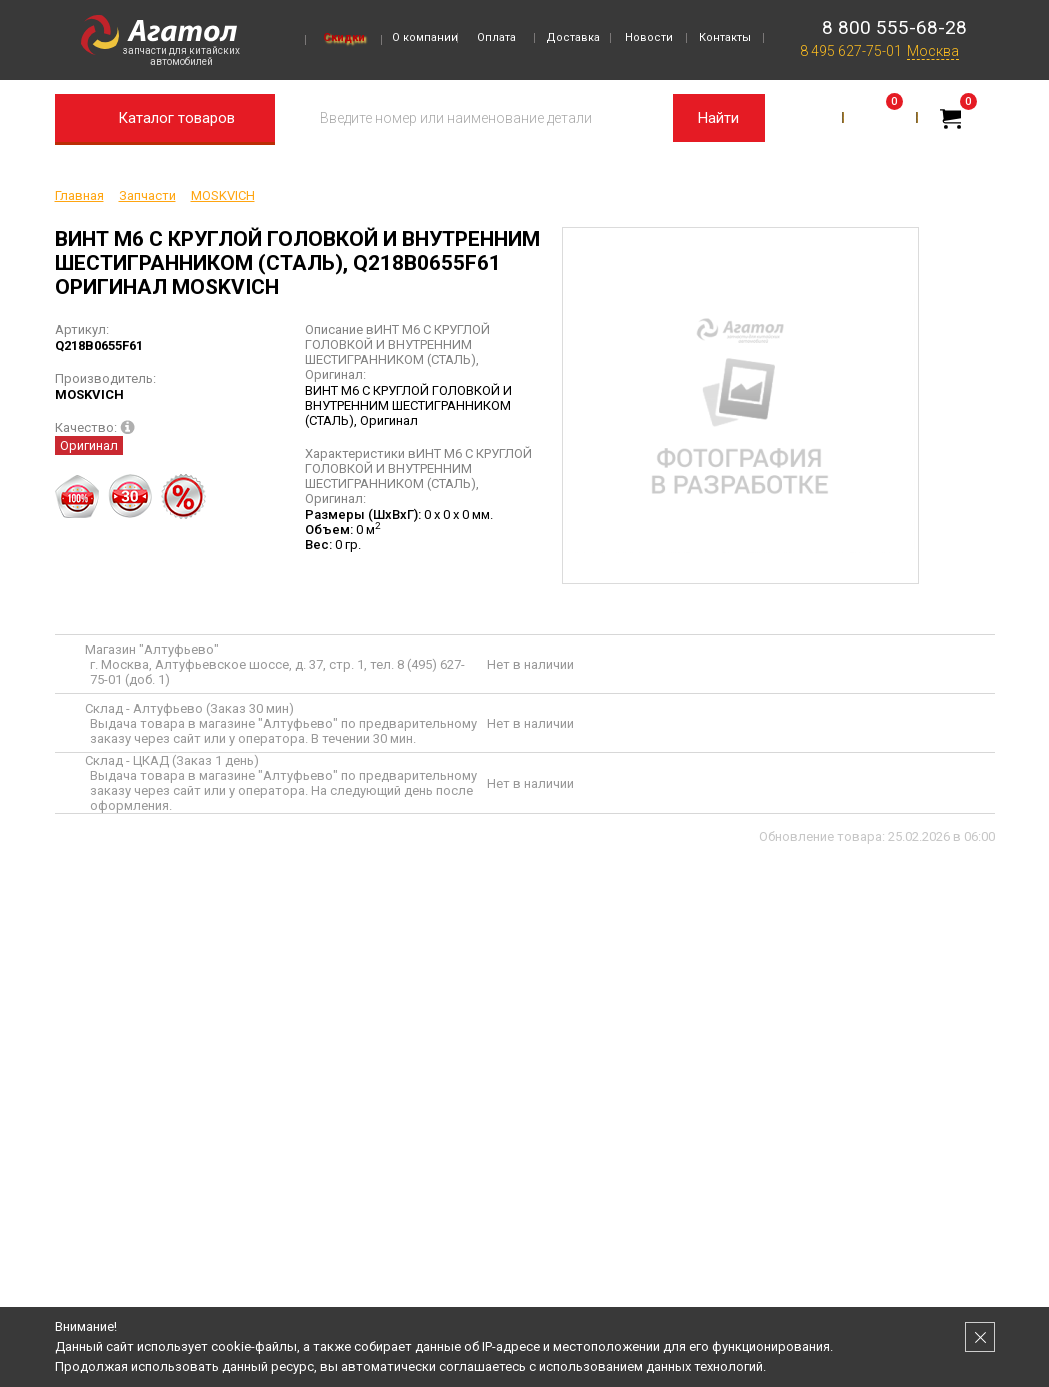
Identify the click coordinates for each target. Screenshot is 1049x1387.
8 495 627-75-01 (851, 51)
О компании (425, 37)
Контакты (725, 37)
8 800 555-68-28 (894, 27)
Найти (718, 118)
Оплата (496, 37)
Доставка (573, 37)
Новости (649, 37)
